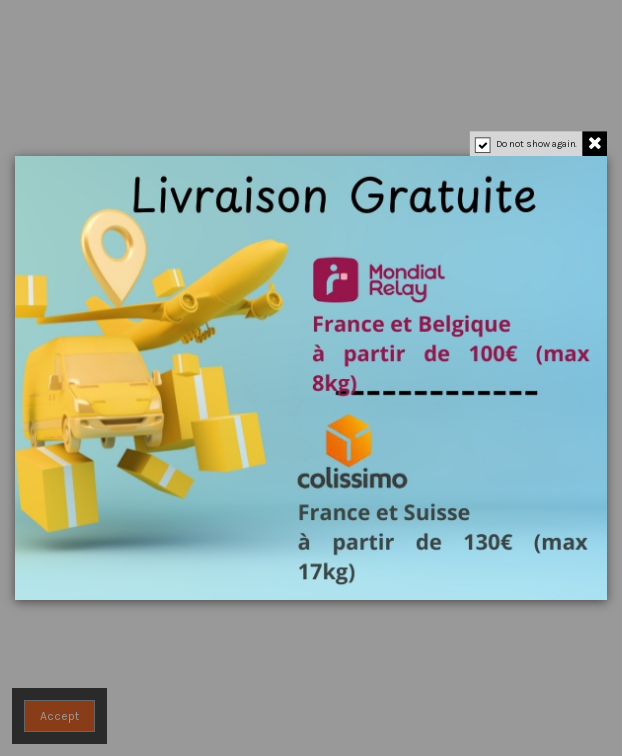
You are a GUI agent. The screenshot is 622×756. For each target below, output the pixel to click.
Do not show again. (537, 144)
